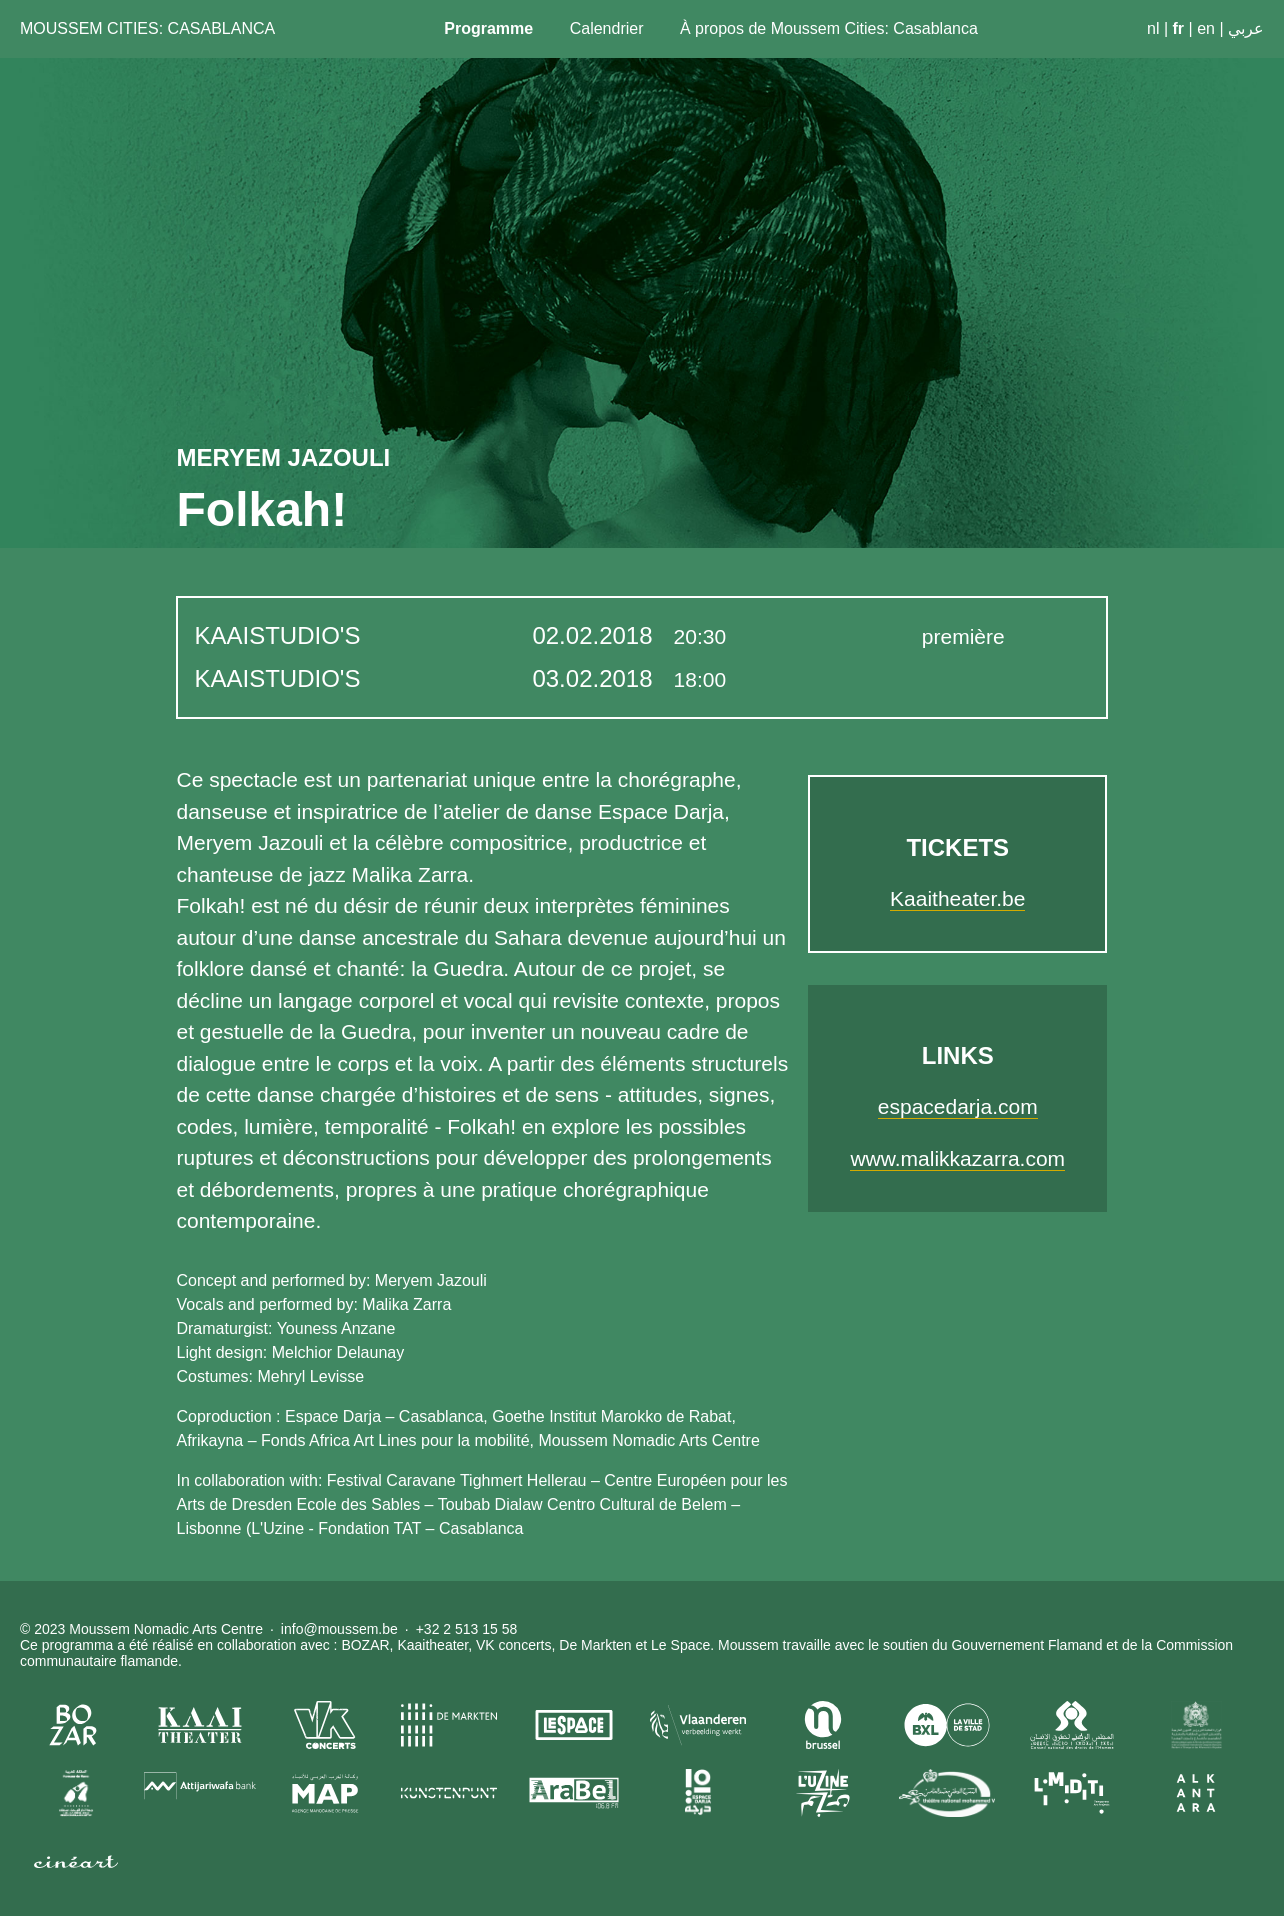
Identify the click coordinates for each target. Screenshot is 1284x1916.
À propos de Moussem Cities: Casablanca (829, 28)
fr (1179, 28)
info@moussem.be (339, 1629)
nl (1153, 28)
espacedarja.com (958, 1106)
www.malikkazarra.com (957, 1158)
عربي (1246, 28)
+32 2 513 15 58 (467, 1629)
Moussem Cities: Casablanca (147, 28)
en (1206, 28)
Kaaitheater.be (957, 898)
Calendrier (607, 28)
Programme (488, 28)
